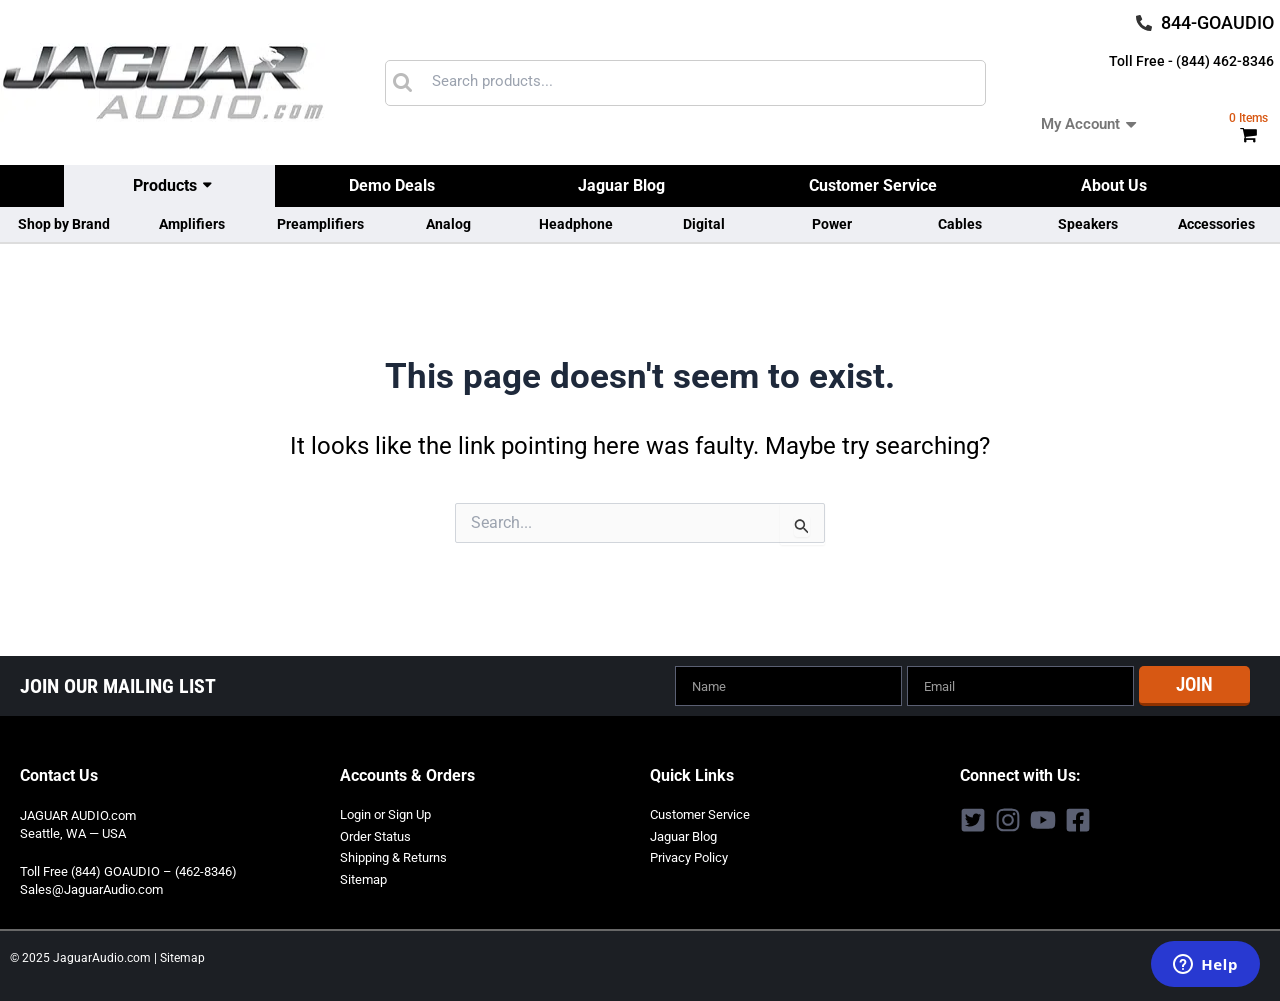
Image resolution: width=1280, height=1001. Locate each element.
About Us (1114, 185)
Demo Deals (392, 185)
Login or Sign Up (385, 813)
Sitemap (363, 875)
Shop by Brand (64, 224)
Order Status (375, 834)
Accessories (1216, 224)
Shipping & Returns (393, 854)
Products (165, 185)
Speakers (1088, 224)
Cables (960, 224)
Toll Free (44, 870)
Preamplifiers (320, 224)
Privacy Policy (689, 854)
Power (832, 224)
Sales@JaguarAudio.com (91, 888)
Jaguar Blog (621, 185)
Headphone (576, 224)
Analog (448, 224)
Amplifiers (192, 224)
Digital (704, 224)
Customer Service (873, 185)
